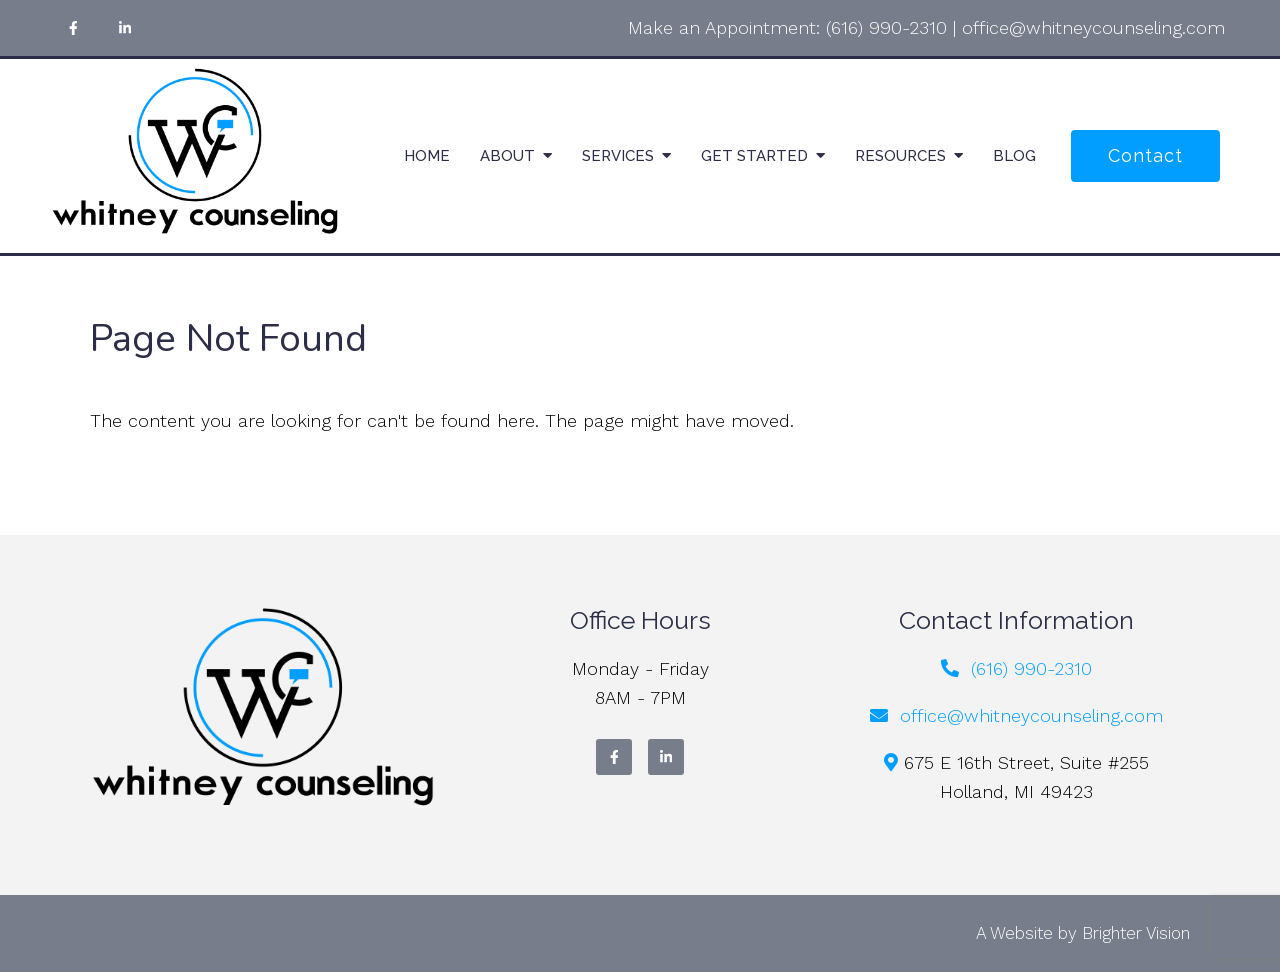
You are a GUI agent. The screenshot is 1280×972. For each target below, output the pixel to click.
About (507, 156)
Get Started (754, 156)
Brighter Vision (1136, 933)
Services (618, 156)
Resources (900, 156)
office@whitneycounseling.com (1093, 27)
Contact (1145, 155)
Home (427, 156)
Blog (1014, 156)
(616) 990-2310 (886, 27)
